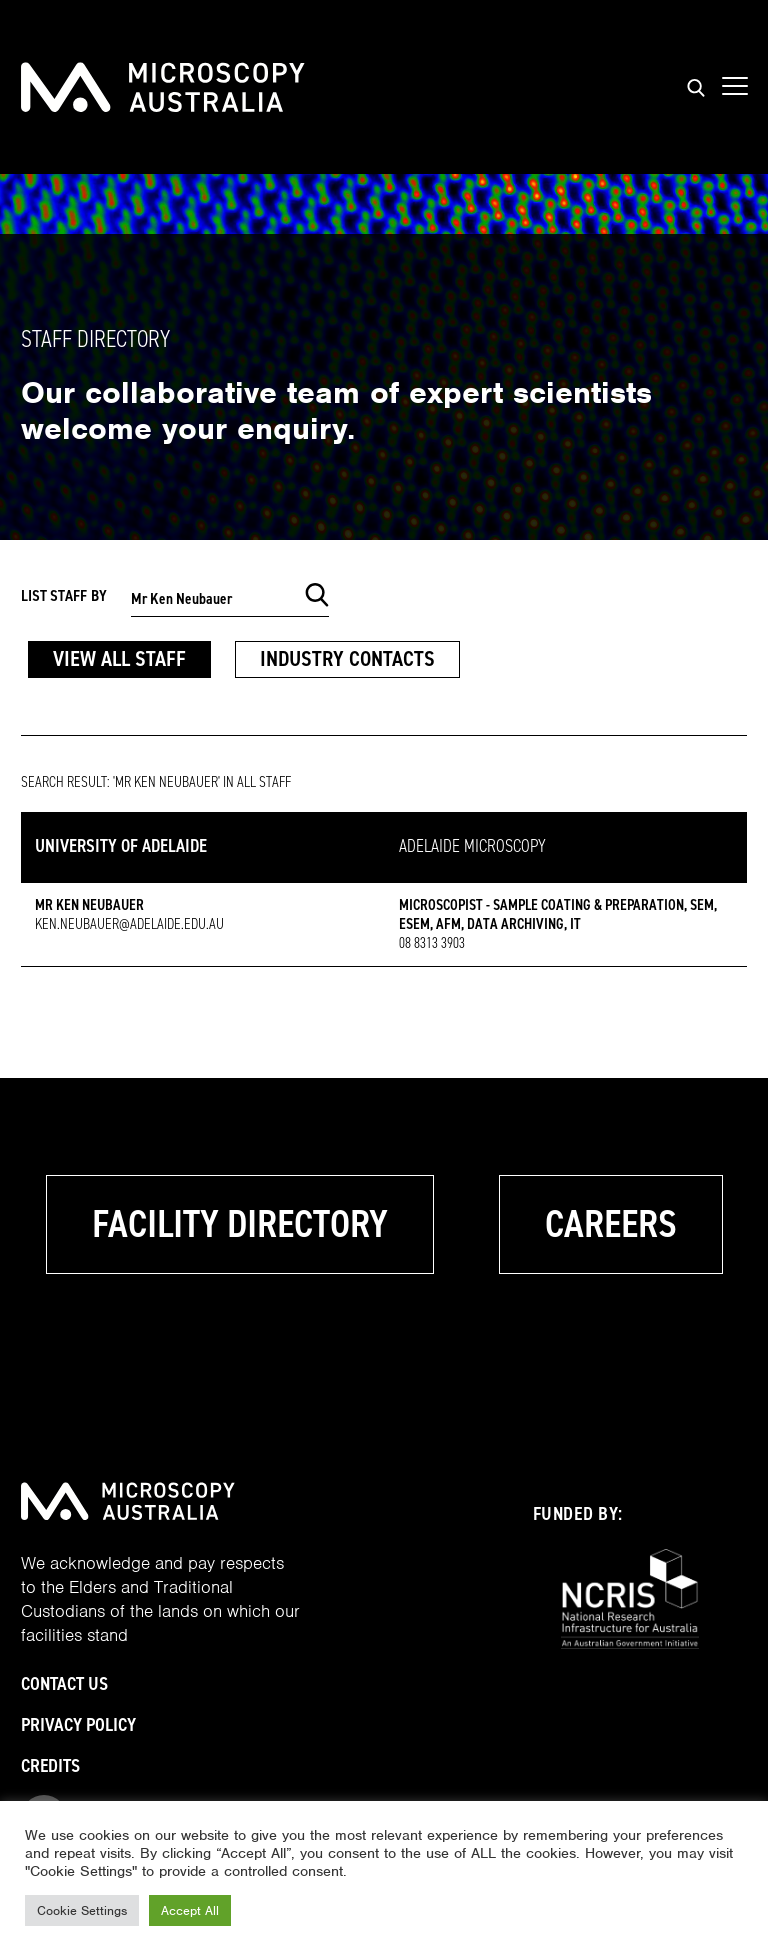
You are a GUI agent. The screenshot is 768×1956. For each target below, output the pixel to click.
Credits (50, 1765)
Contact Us (64, 1683)
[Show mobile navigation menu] (735, 87)
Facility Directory (240, 1224)
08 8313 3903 (432, 943)
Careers (611, 1224)
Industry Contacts (347, 658)
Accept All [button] (190, 1910)
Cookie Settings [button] (82, 1910)
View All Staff (119, 658)
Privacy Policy (78, 1724)
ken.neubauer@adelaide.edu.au (129, 924)
